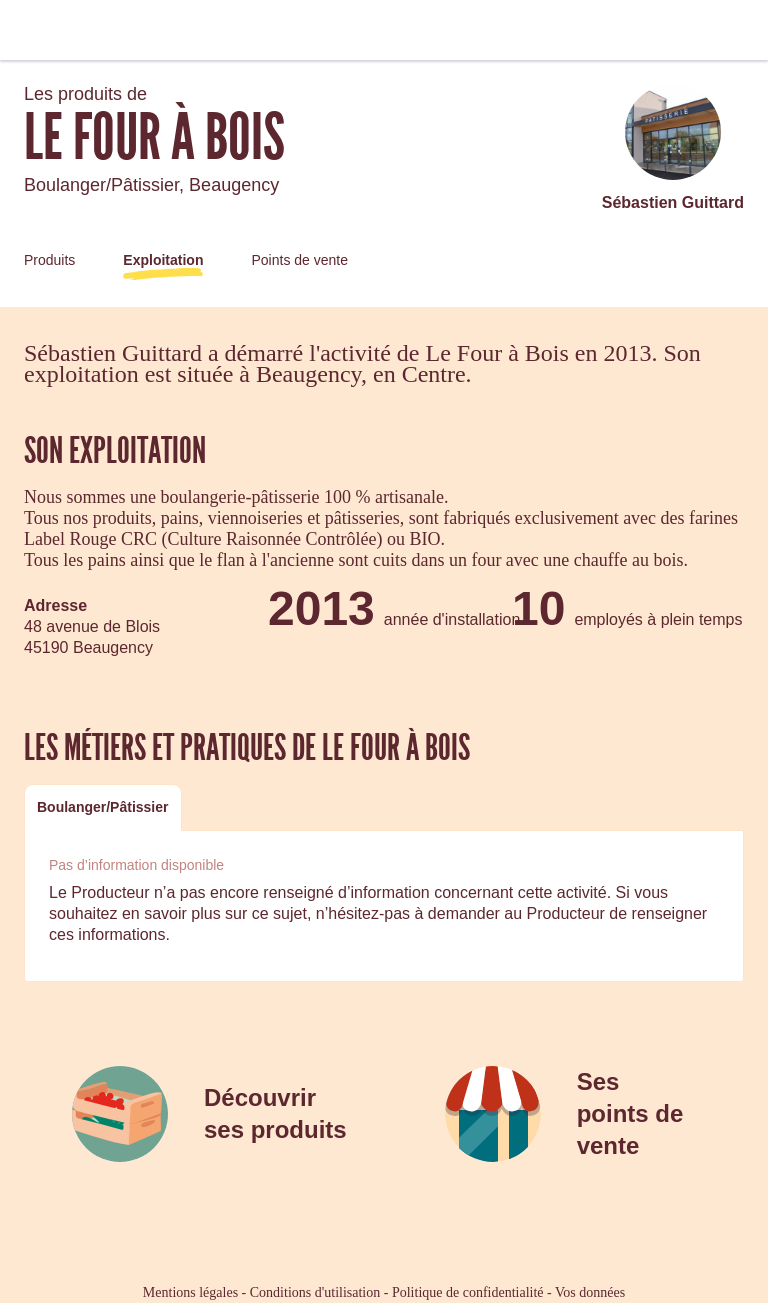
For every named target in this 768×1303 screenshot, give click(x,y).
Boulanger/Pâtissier (103, 807)
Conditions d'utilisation (315, 1292)
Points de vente (299, 260)
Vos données (590, 1292)
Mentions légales (190, 1292)
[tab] (103, 807)
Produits (49, 260)
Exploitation (163, 260)
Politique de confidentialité (468, 1292)
